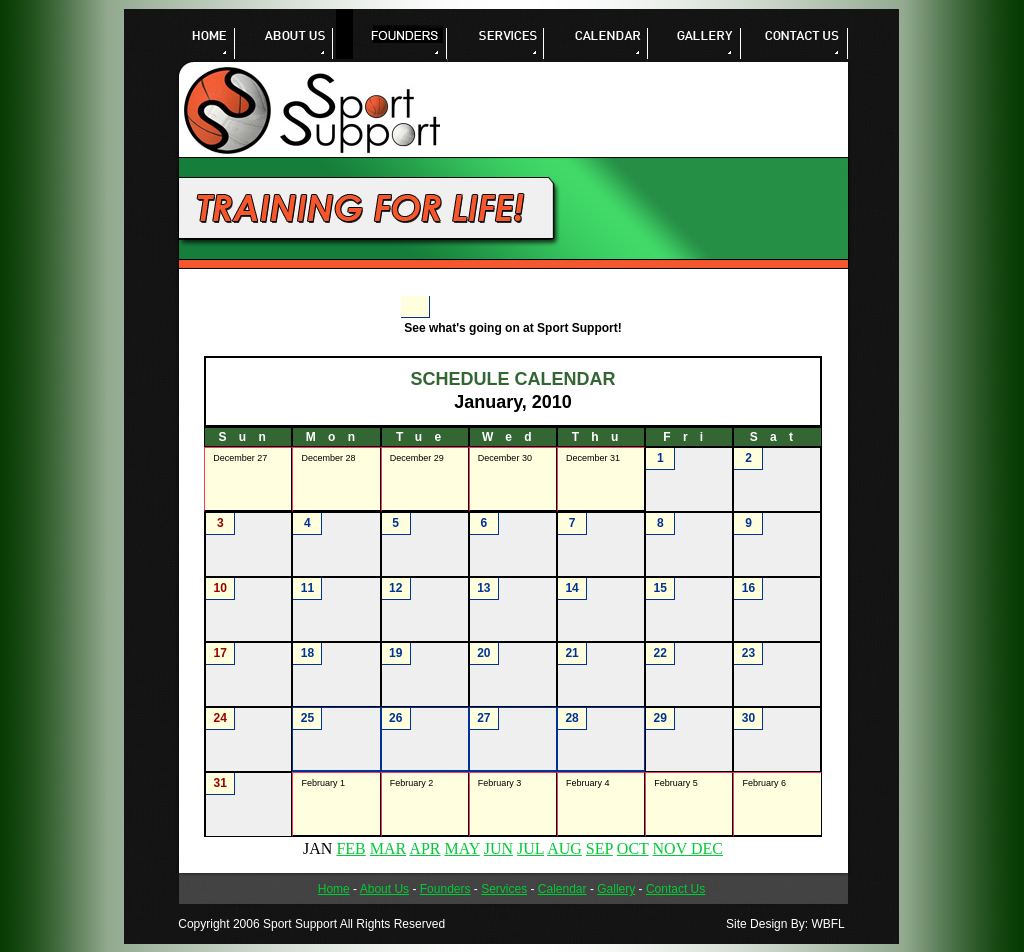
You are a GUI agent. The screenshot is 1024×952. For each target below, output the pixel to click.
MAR (388, 848)
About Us (384, 889)
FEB (350, 848)
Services (504, 889)
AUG (564, 848)
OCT (633, 848)
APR (424, 848)
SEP (599, 848)
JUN (498, 848)
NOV (670, 848)
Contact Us (675, 889)
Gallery (616, 889)
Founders (445, 889)
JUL (530, 848)
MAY (461, 848)
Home (334, 889)
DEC (705, 848)
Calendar (562, 889)
